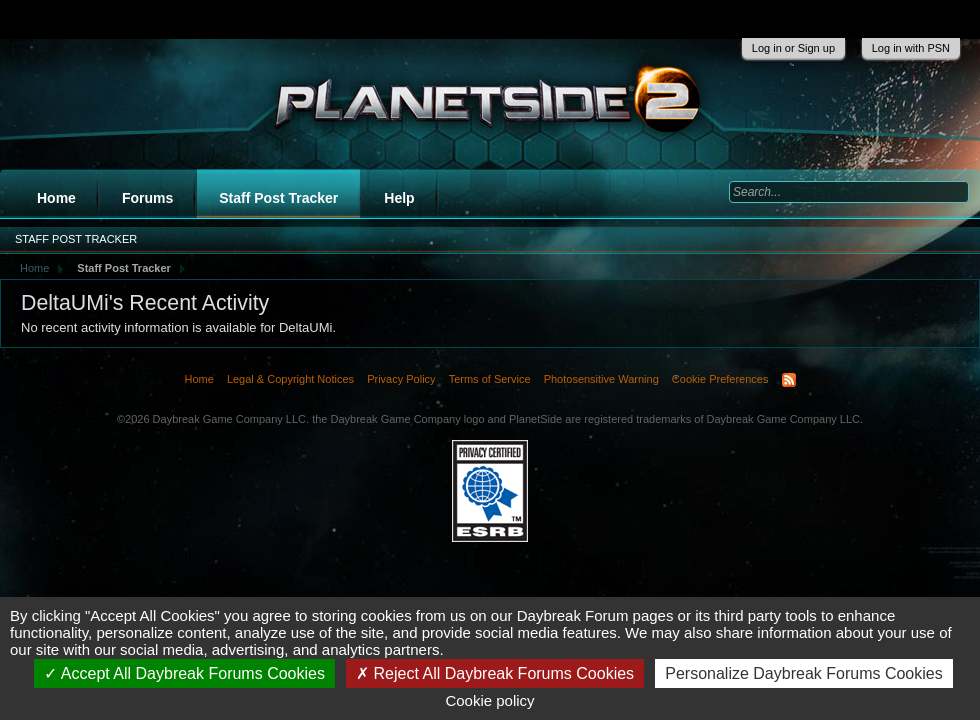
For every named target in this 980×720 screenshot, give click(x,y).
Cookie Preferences (720, 379)
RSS (789, 380)
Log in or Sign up (793, 48)
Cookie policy (489, 700)
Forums (147, 198)
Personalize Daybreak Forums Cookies (803, 673)
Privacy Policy (401, 379)
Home (56, 198)
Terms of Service (490, 379)
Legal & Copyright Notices (290, 379)
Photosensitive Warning (601, 379)
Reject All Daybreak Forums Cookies (495, 673)
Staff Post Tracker (278, 198)
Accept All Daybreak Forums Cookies (184, 673)
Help (399, 198)
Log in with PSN (911, 48)
